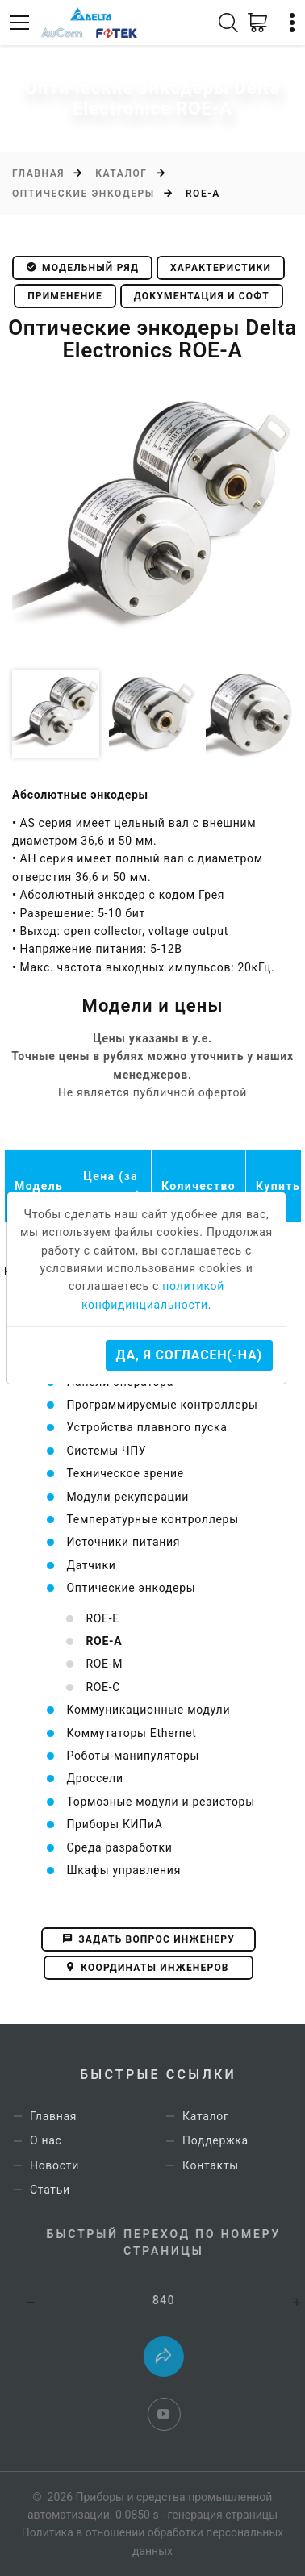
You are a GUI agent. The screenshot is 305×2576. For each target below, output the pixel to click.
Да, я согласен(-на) (189, 1355)
